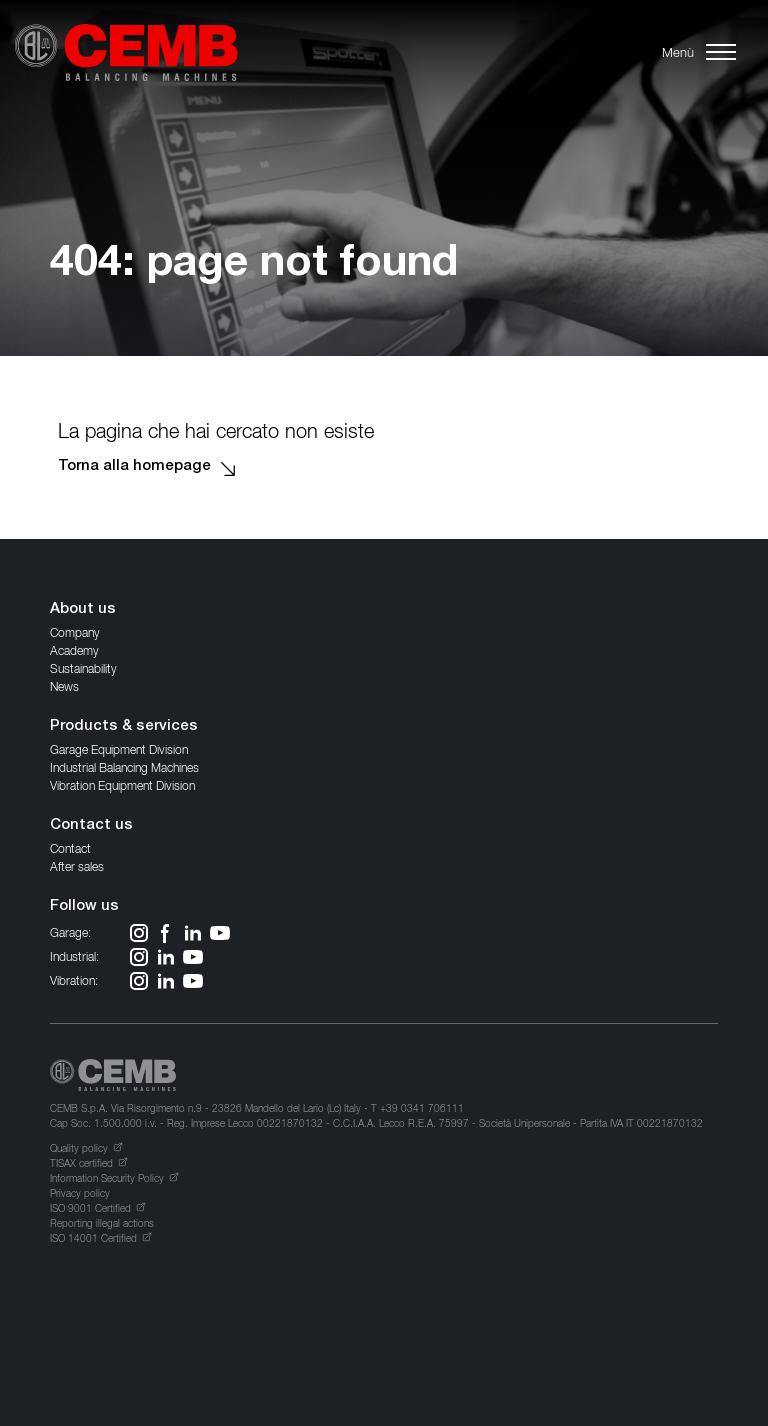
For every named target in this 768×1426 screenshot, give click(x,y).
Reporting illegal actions (102, 1223)
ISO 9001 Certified (90, 1208)
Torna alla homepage (134, 466)
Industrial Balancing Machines (124, 767)
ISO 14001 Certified (93, 1238)
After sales (77, 866)
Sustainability (83, 668)
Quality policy (79, 1148)
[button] (696, 52)
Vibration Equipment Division (122, 785)
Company (75, 632)
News (64, 686)
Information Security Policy (107, 1178)
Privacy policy (80, 1193)
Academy (74, 650)
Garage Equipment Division (119, 749)
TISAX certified (81, 1163)
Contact (70, 848)
